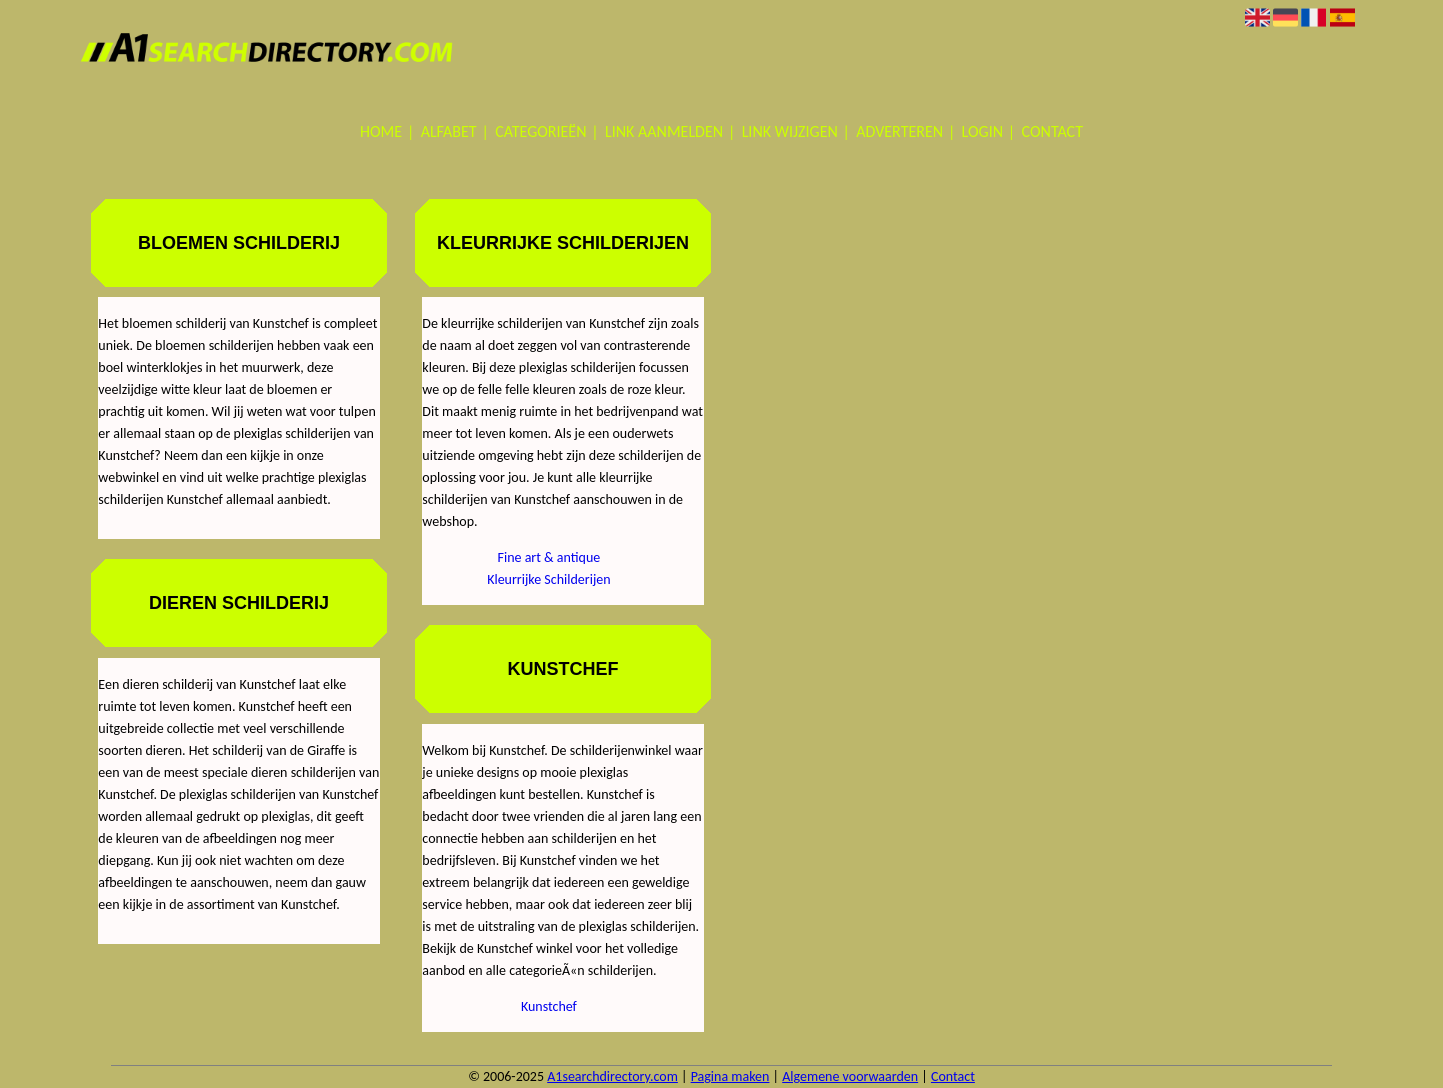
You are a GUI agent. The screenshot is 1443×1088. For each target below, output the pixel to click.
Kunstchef (549, 1006)
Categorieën (540, 131)
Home (381, 131)
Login (982, 131)
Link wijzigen (790, 131)
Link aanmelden (664, 131)
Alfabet (449, 131)
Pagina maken (730, 1076)
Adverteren (899, 131)
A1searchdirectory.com (612, 1076)
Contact (1052, 131)
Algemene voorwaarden (850, 1076)
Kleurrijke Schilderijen (548, 579)
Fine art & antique (549, 557)
